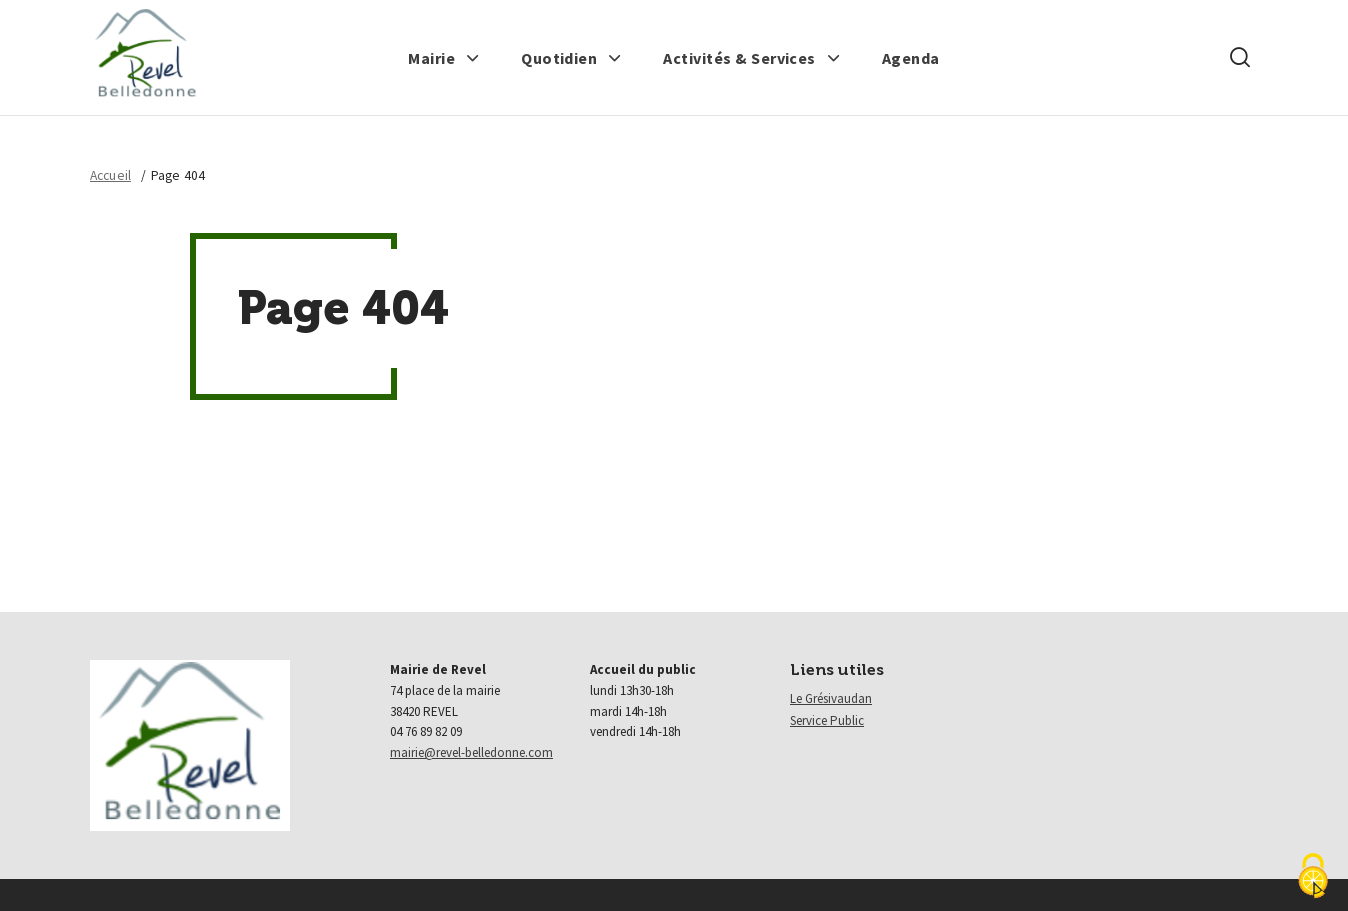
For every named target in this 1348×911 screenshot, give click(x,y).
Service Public (827, 720)
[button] (444, 58)
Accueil (110, 175)
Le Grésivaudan (831, 698)
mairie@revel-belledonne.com (471, 752)
